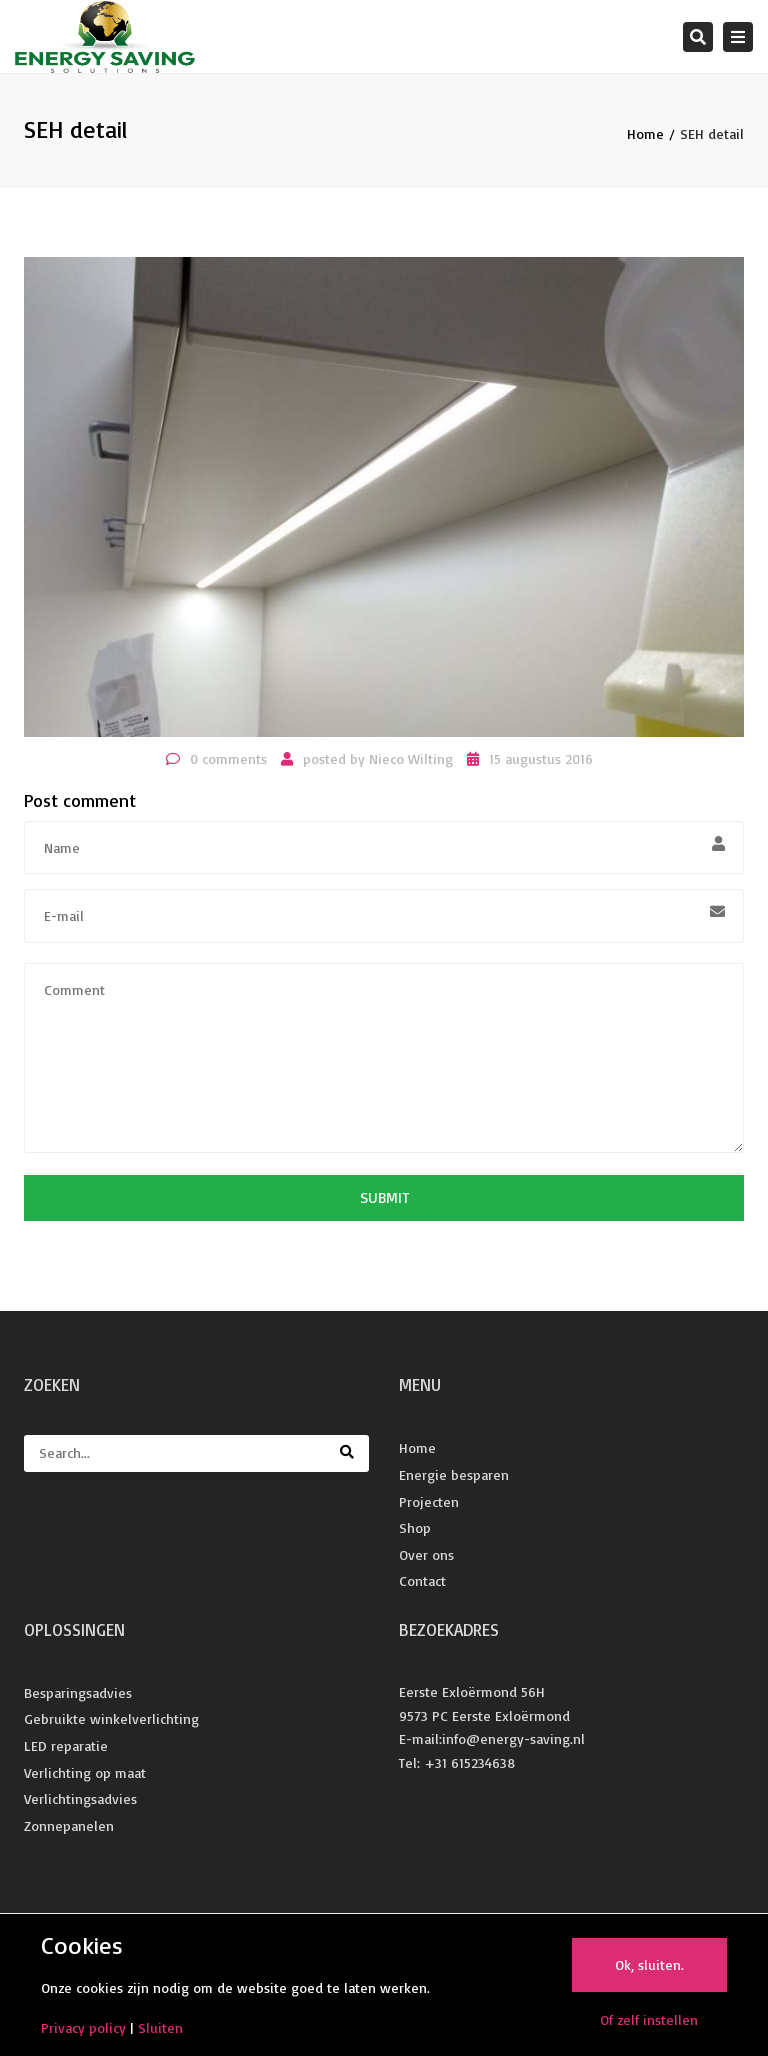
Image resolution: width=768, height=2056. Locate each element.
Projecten (429, 1501)
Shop (415, 1527)
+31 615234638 (469, 1762)
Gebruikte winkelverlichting (111, 1718)
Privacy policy (83, 2027)
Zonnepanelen (69, 1825)
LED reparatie (66, 1745)
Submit (384, 1197)
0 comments (228, 758)
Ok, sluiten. (649, 1964)
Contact (422, 1580)
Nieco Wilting (411, 758)
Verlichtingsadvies (80, 1798)
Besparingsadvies (78, 1692)
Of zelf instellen (649, 2019)
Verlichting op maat (85, 1772)
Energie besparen (454, 1474)
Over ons (426, 1554)
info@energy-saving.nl (513, 1738)
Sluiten (160, 2027)
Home (645, 133)
